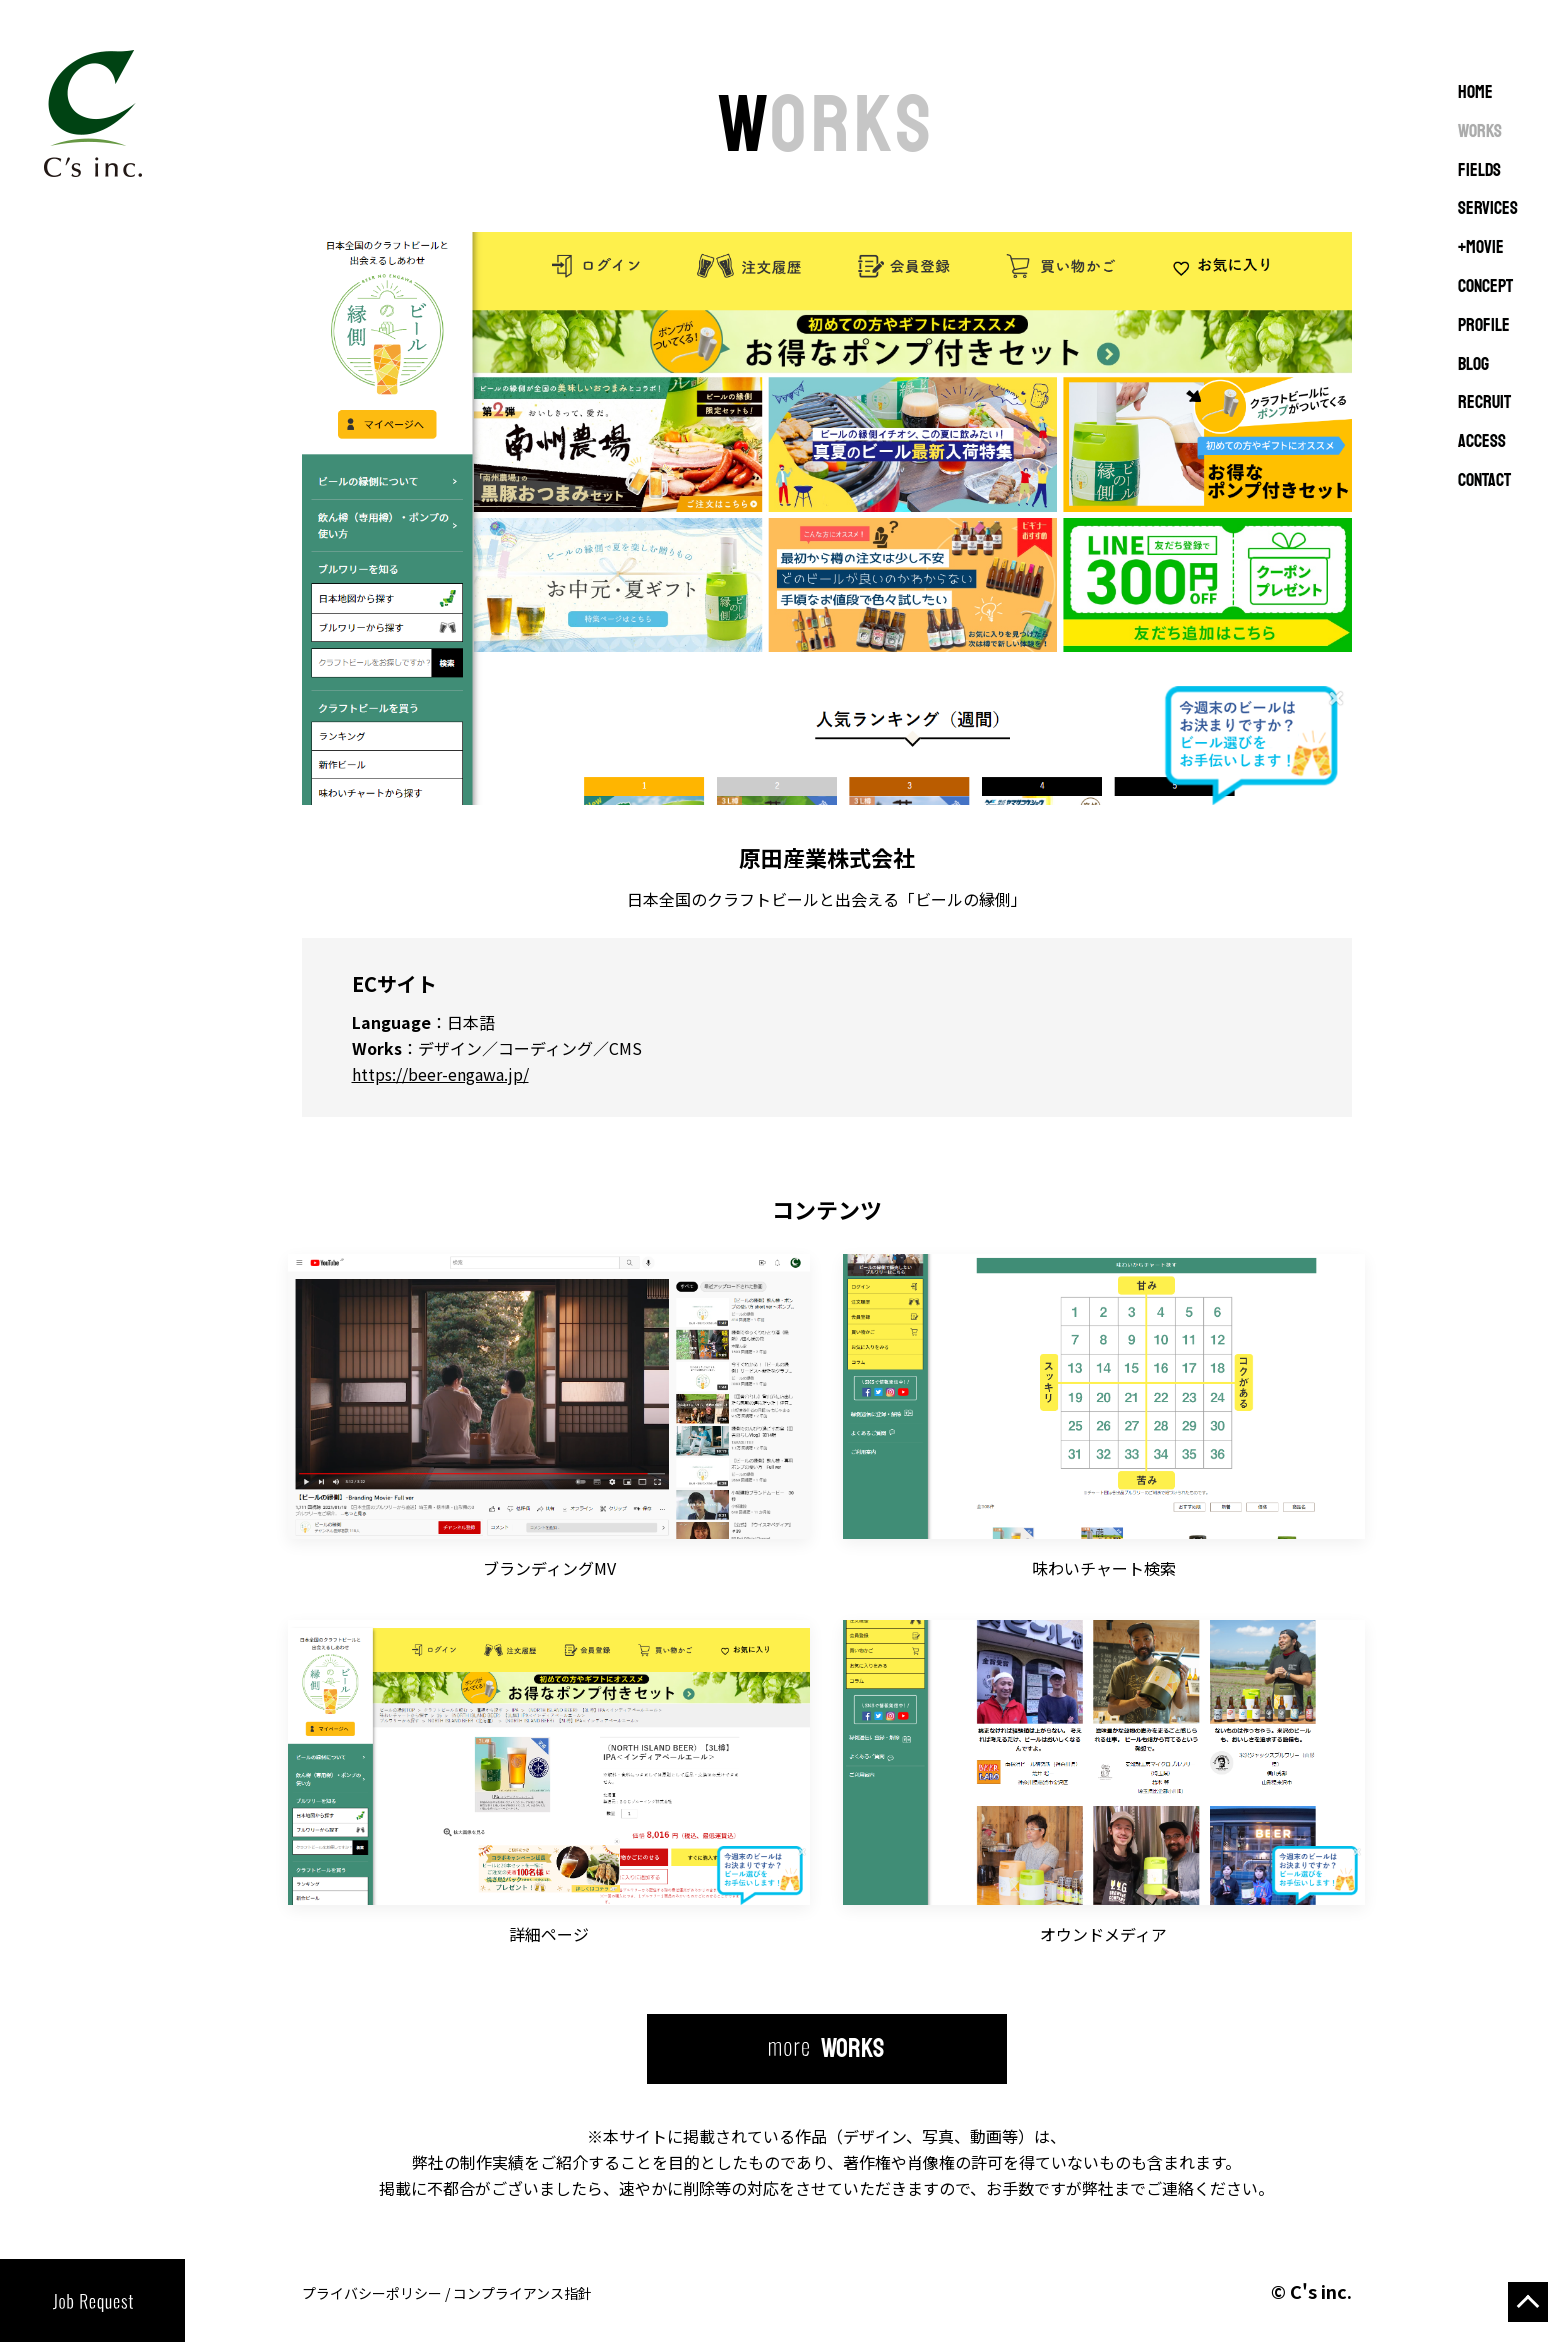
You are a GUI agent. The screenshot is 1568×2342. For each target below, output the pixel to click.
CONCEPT (1485, 287)
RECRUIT (1484, 403)
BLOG (1473, 365)
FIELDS (1479, 171)
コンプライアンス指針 (522, 2293)
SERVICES (1488, 209)
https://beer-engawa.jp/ (440, 1074)
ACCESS (1482, 442)
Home (1475, 93)
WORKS (1480, 132)
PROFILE (1484, 326)
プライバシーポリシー (372, 2293)
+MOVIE (1481, 248)
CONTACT (1484, 481)
